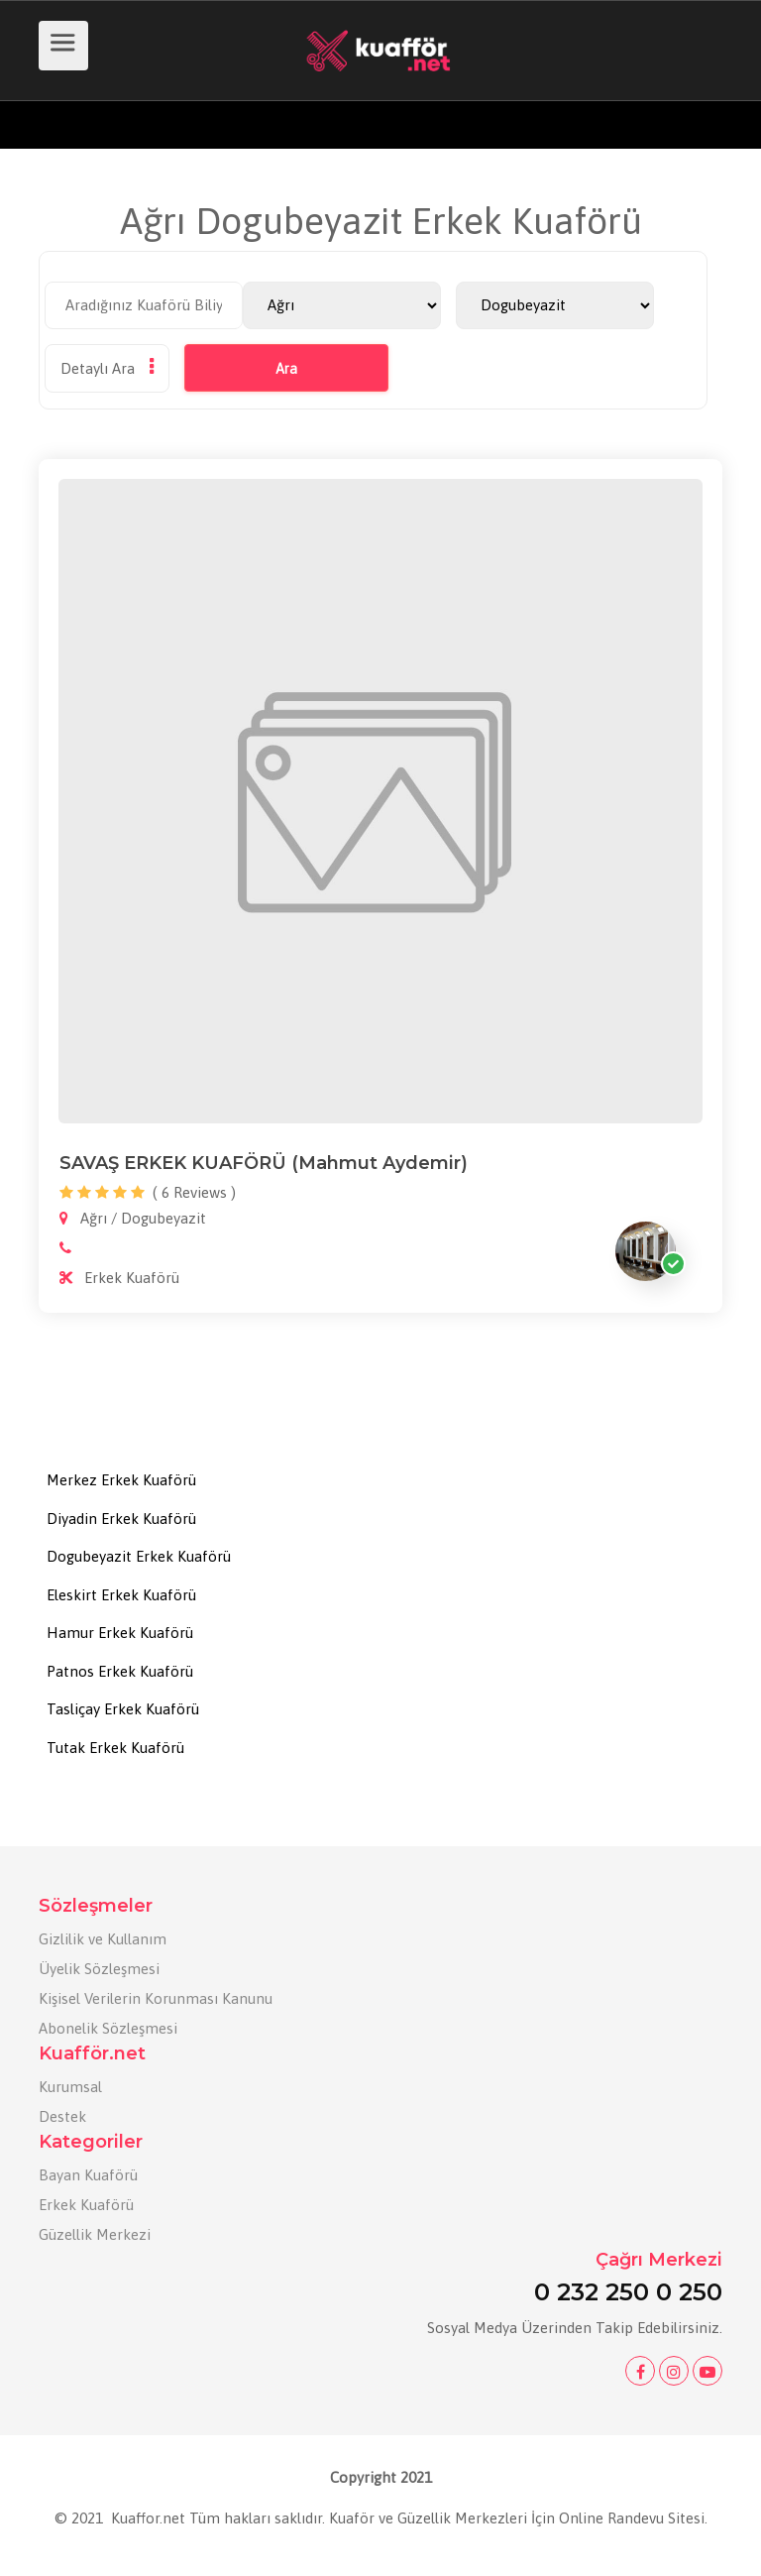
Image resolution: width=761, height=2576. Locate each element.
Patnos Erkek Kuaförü (120, 1671)
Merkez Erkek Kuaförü (121, 1479)
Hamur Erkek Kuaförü (120, 1632)
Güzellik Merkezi (95, 2234)
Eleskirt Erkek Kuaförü (121, 1594)
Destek (62, 2116)
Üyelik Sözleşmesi (99, 1968)
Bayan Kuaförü (88, 2174)
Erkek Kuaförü (86, 2204)
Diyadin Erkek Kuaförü (121, 1518)
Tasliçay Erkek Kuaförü (123, 1708)
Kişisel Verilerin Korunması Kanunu (155, 1998)
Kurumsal (70, 2086)
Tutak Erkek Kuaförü (115, 1747)
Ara (286, 369)
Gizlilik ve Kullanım (102, 1939)
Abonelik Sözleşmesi (108, 2028)
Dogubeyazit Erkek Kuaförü (139, 1556)
